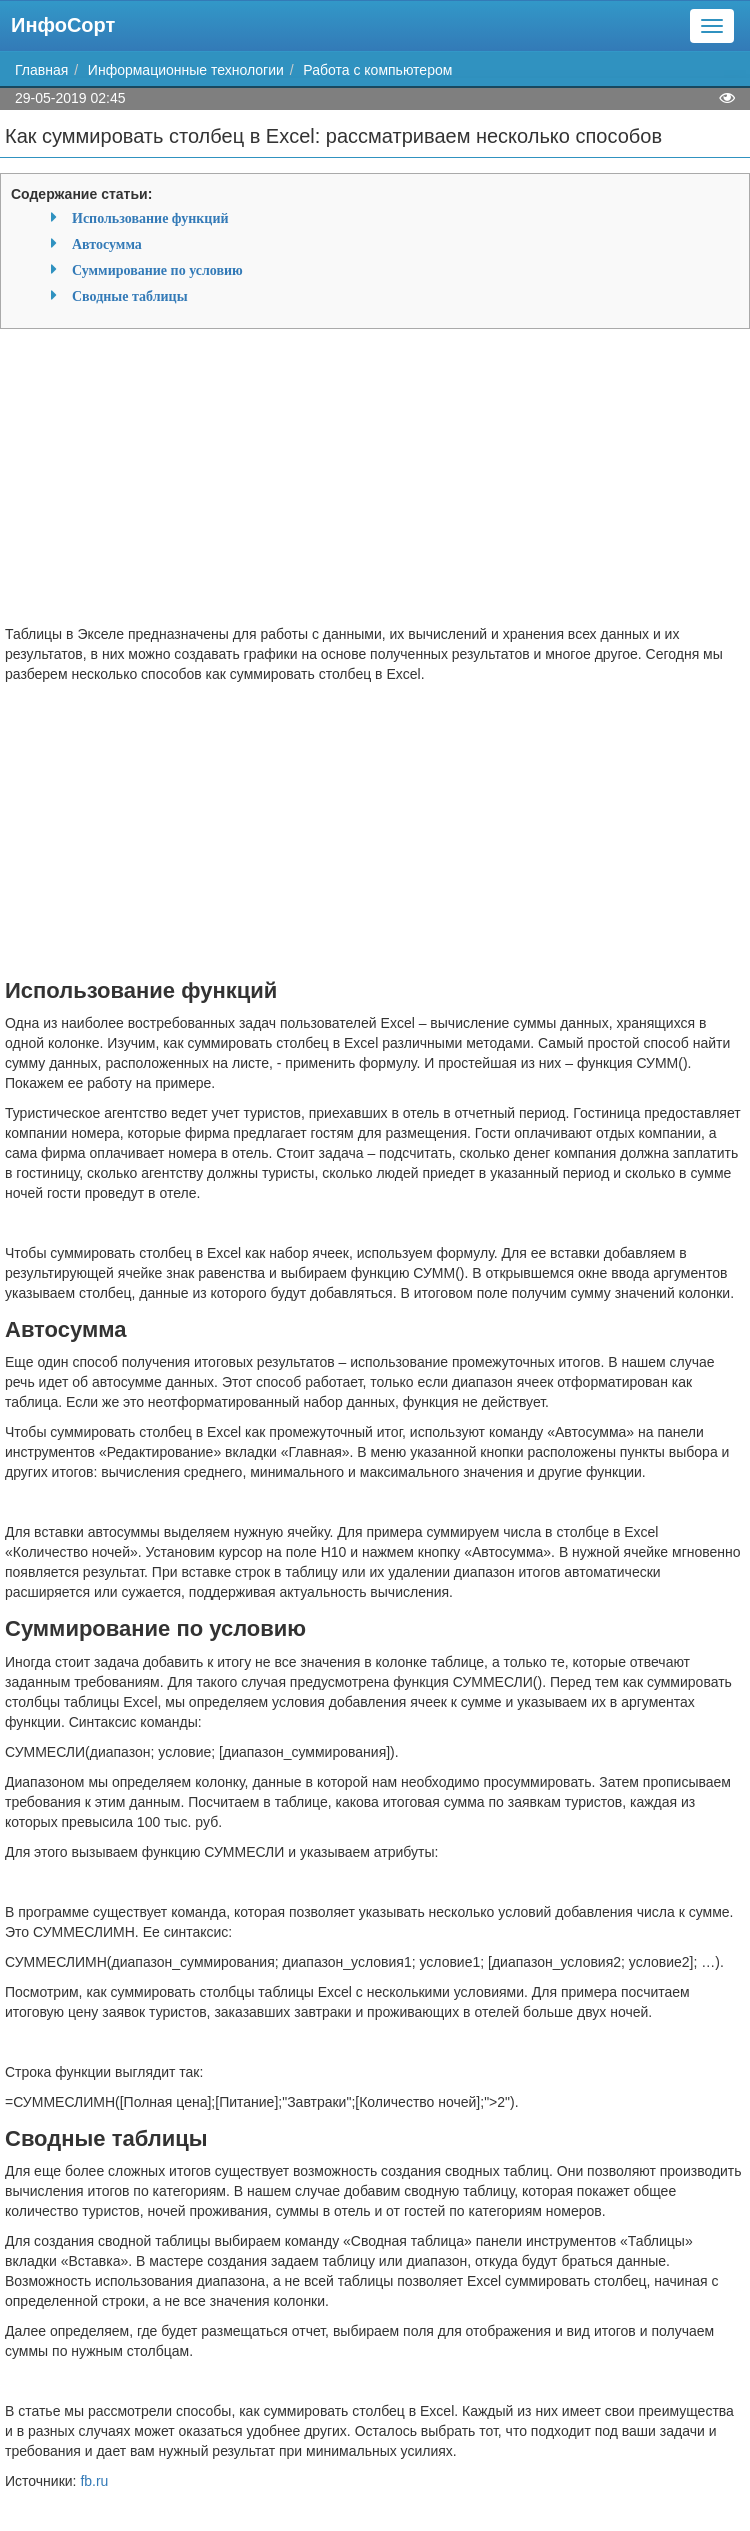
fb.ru (94, 2481)
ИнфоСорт (63, 25)
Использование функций (150, 218)
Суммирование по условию (157, 270)
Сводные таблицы (130, 296)
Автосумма (107, 244)
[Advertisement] (375, 484)
